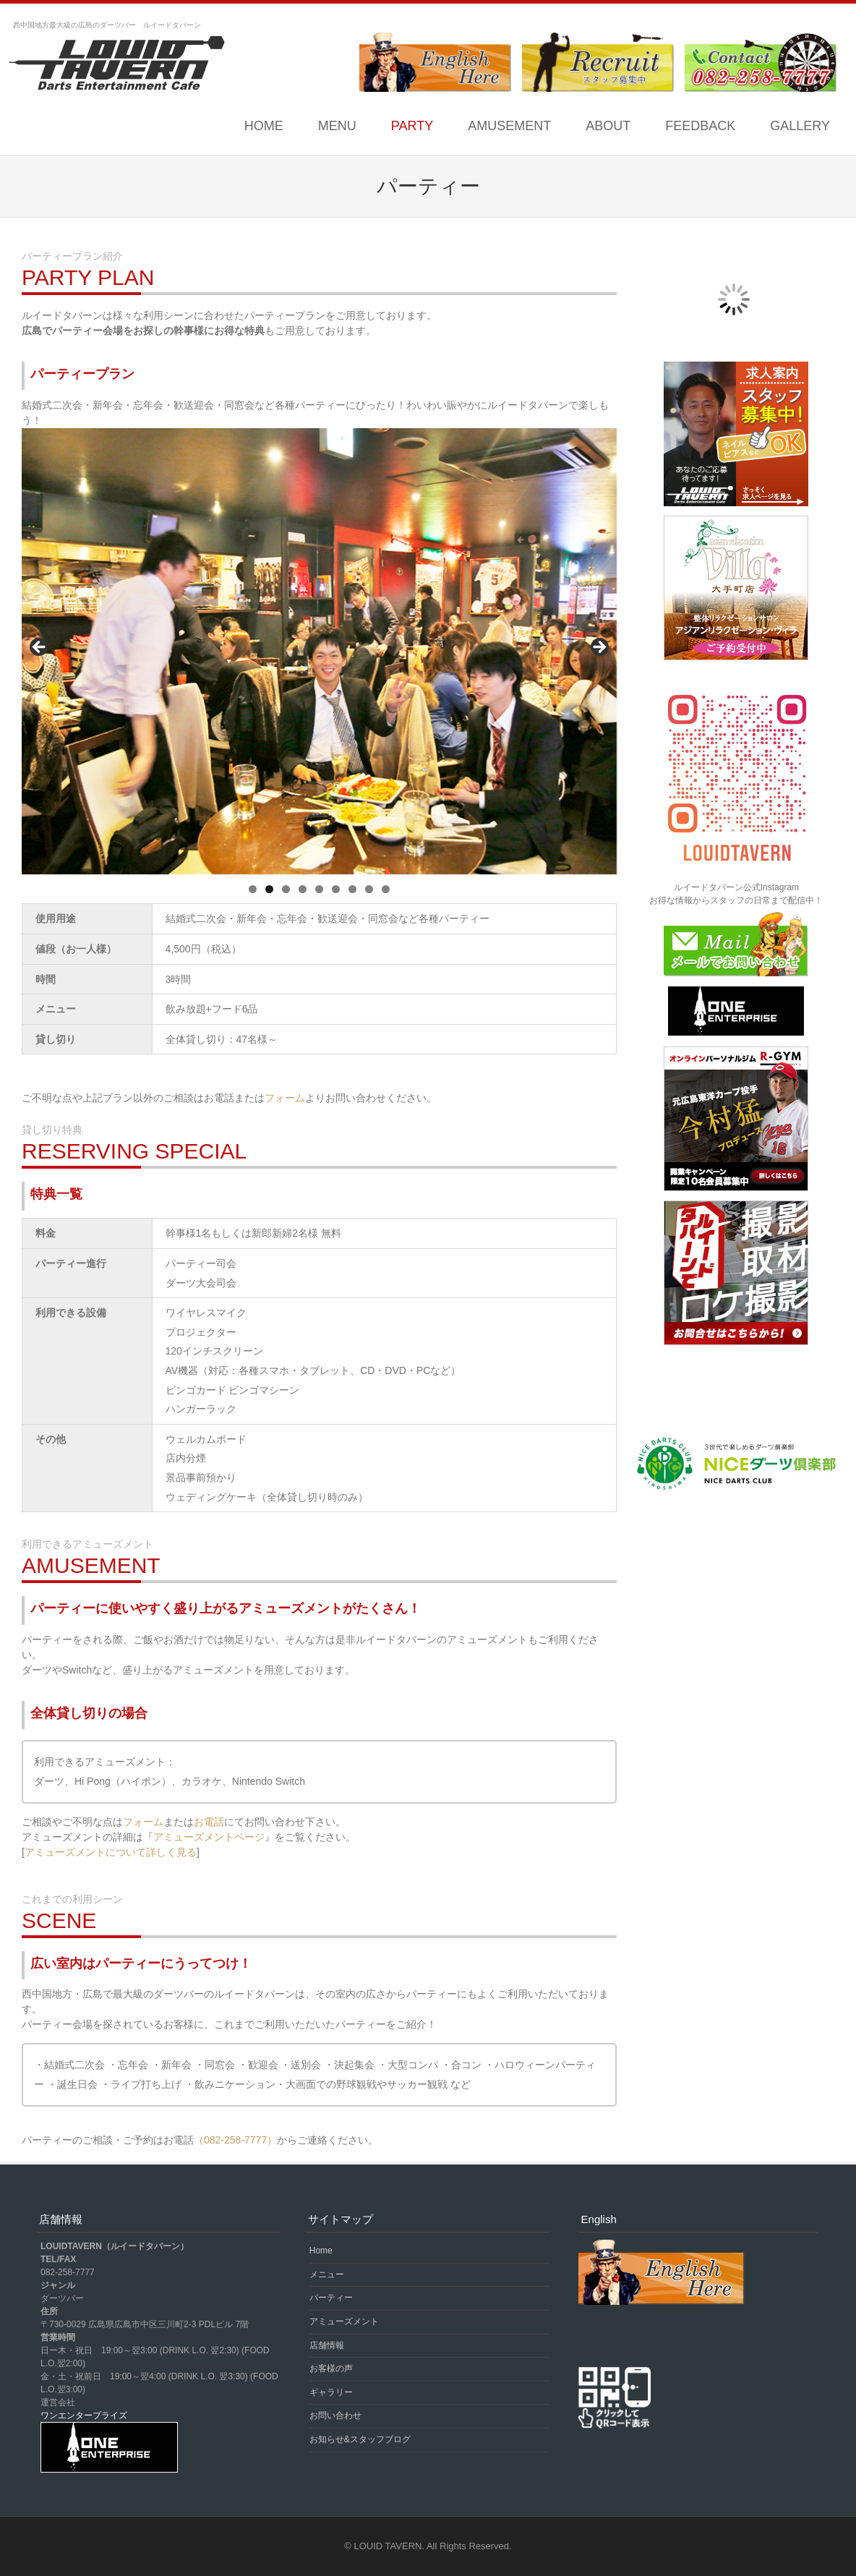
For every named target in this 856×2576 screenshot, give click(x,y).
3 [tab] (286, 889)
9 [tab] (386, 889)
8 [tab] (369, 889)
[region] (319, 651)
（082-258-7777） (235, 2140)
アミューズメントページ (209, 1837)
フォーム (285, 1098)
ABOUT (608, 126)
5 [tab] (319, 889)
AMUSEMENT (509, 126)
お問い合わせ (335, 2415)
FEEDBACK (700, 126)
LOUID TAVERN (388, 2546)
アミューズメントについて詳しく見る (111, 1852)
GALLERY (800, 126)
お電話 (209, 1821)
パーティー (331, 2298)
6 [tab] (336, 889)
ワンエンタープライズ (83, 2415)
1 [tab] (253, 889)
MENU (337, 126)
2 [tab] (269, 889)
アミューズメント (344, 2321)
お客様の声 (331, 2368)
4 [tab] (303, 889)
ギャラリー (331, 2392)
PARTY (412, 126)
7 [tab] (352, 889)
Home (263, 126)
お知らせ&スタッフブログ (360, 2439)
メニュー (326, 2274)
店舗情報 (326, 2345)
